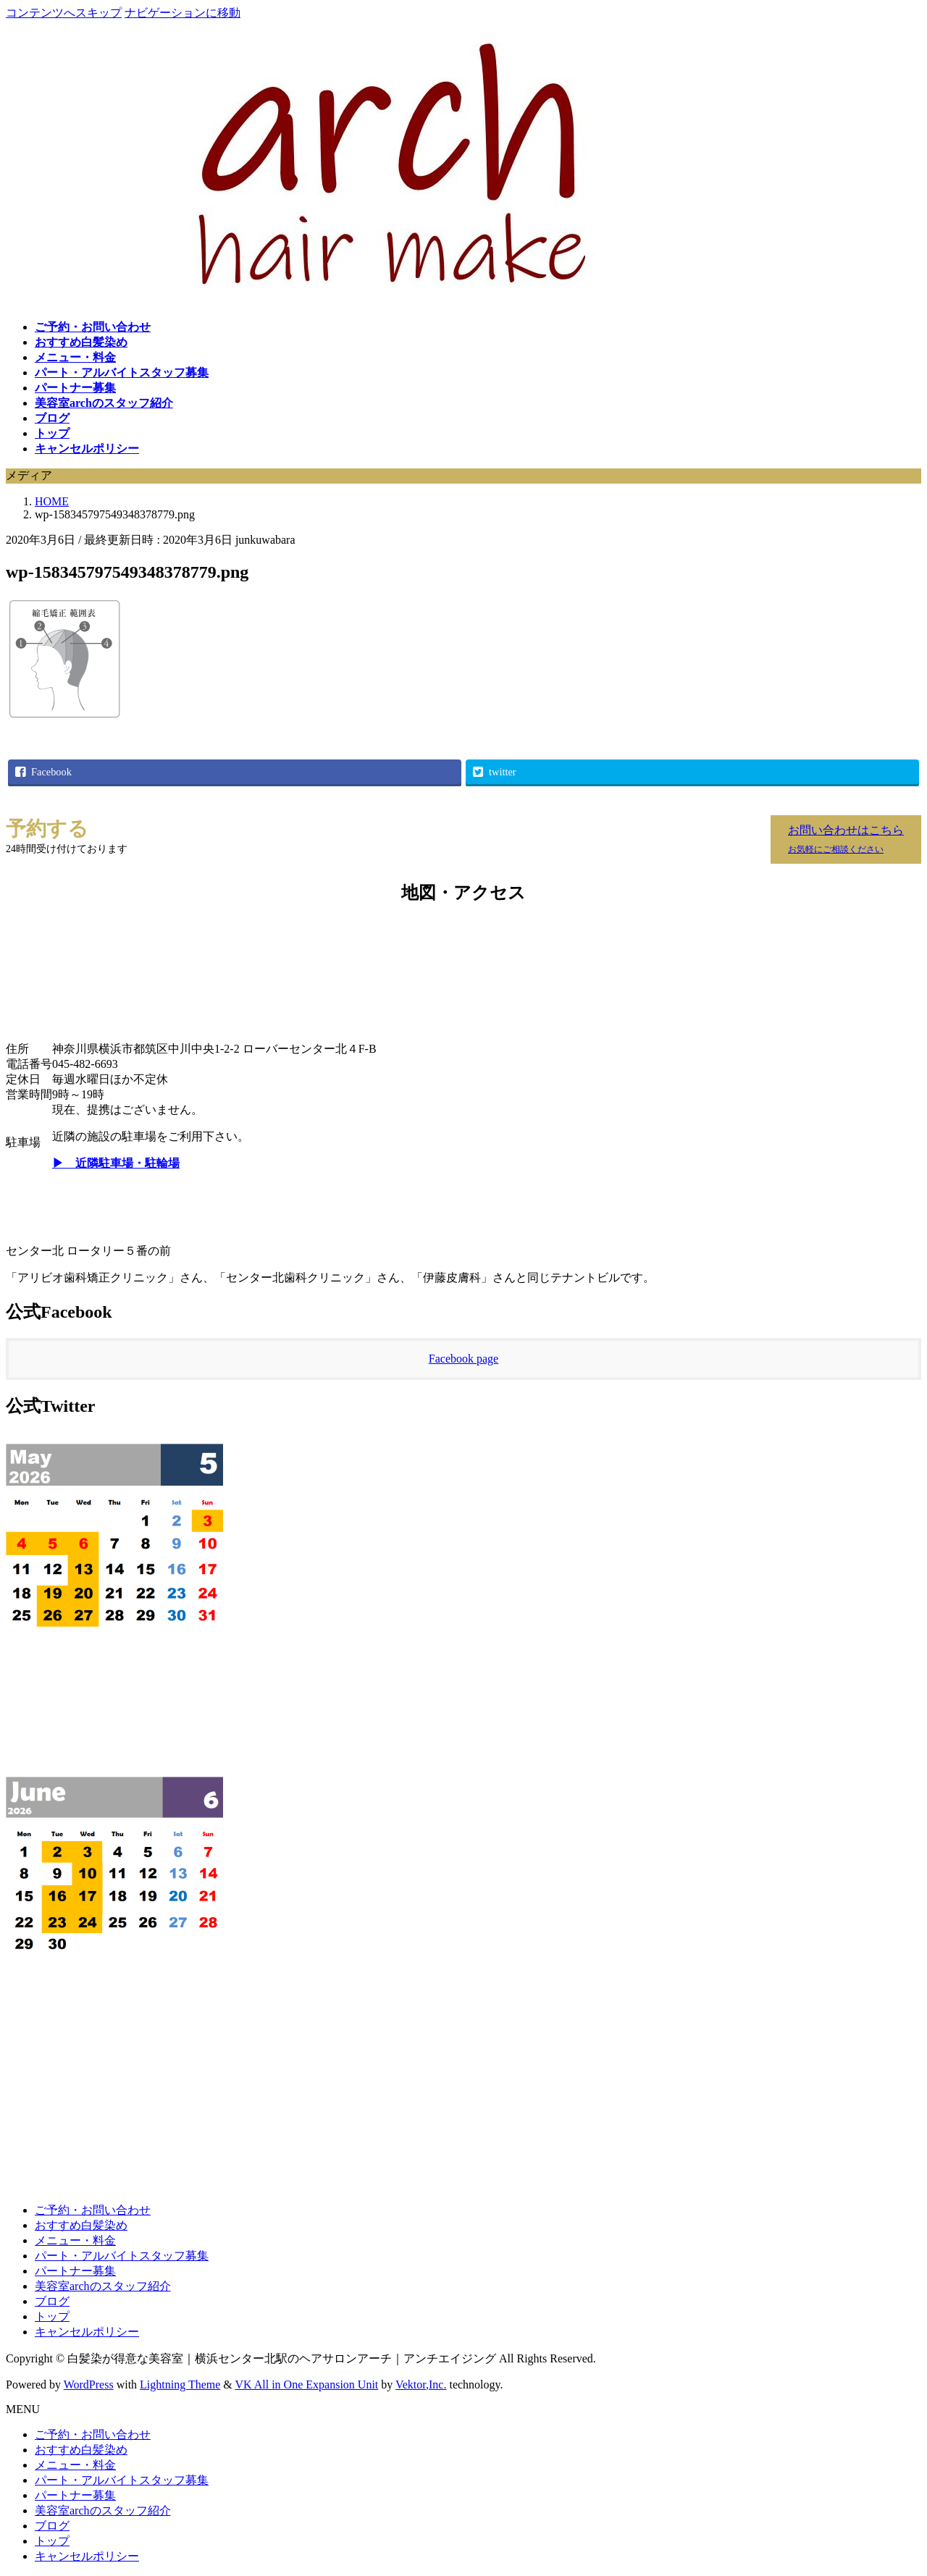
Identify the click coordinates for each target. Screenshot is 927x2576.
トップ (52, 2316)
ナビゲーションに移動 (182, 13)
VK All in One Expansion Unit (307, 2384)
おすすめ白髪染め (81, 2225)
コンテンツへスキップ (64, 13)
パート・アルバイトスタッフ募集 (122, 2255)
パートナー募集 (75, 2271)
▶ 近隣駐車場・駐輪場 (116, 1163)
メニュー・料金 (75, 2240)
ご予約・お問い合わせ (93, 2210)
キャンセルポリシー (87, 2331)
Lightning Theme (180, 2384)
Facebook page (463, 1358)
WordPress (89, 2384)
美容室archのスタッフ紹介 (103, 2286)
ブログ (52, 2301)
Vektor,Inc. (420, 2384)
